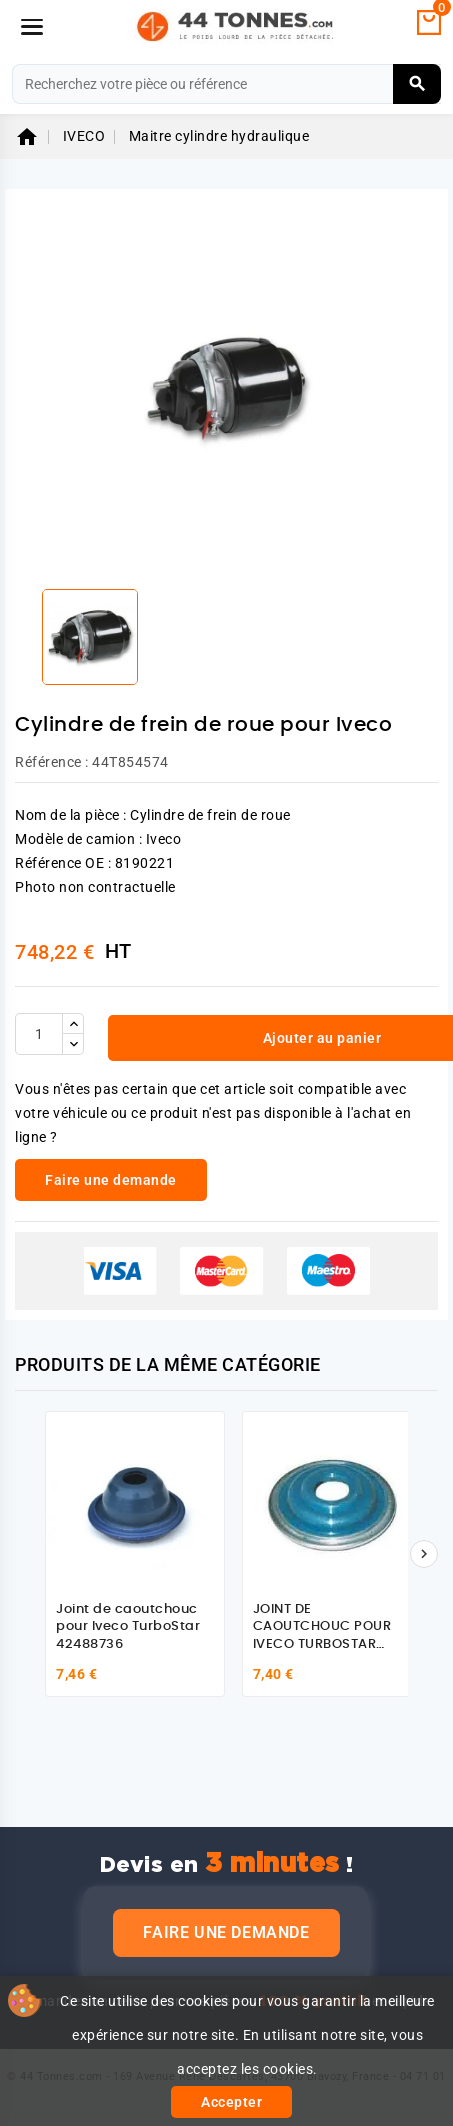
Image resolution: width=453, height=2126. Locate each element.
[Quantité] (39, 1034)
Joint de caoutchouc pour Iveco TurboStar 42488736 (128, 1627)
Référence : (52, 762)
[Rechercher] (226, 84)
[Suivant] (424, 1554)
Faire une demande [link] (111, 1180)
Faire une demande (226, 1932)
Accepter (231, 2102)
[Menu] (32, 27)
